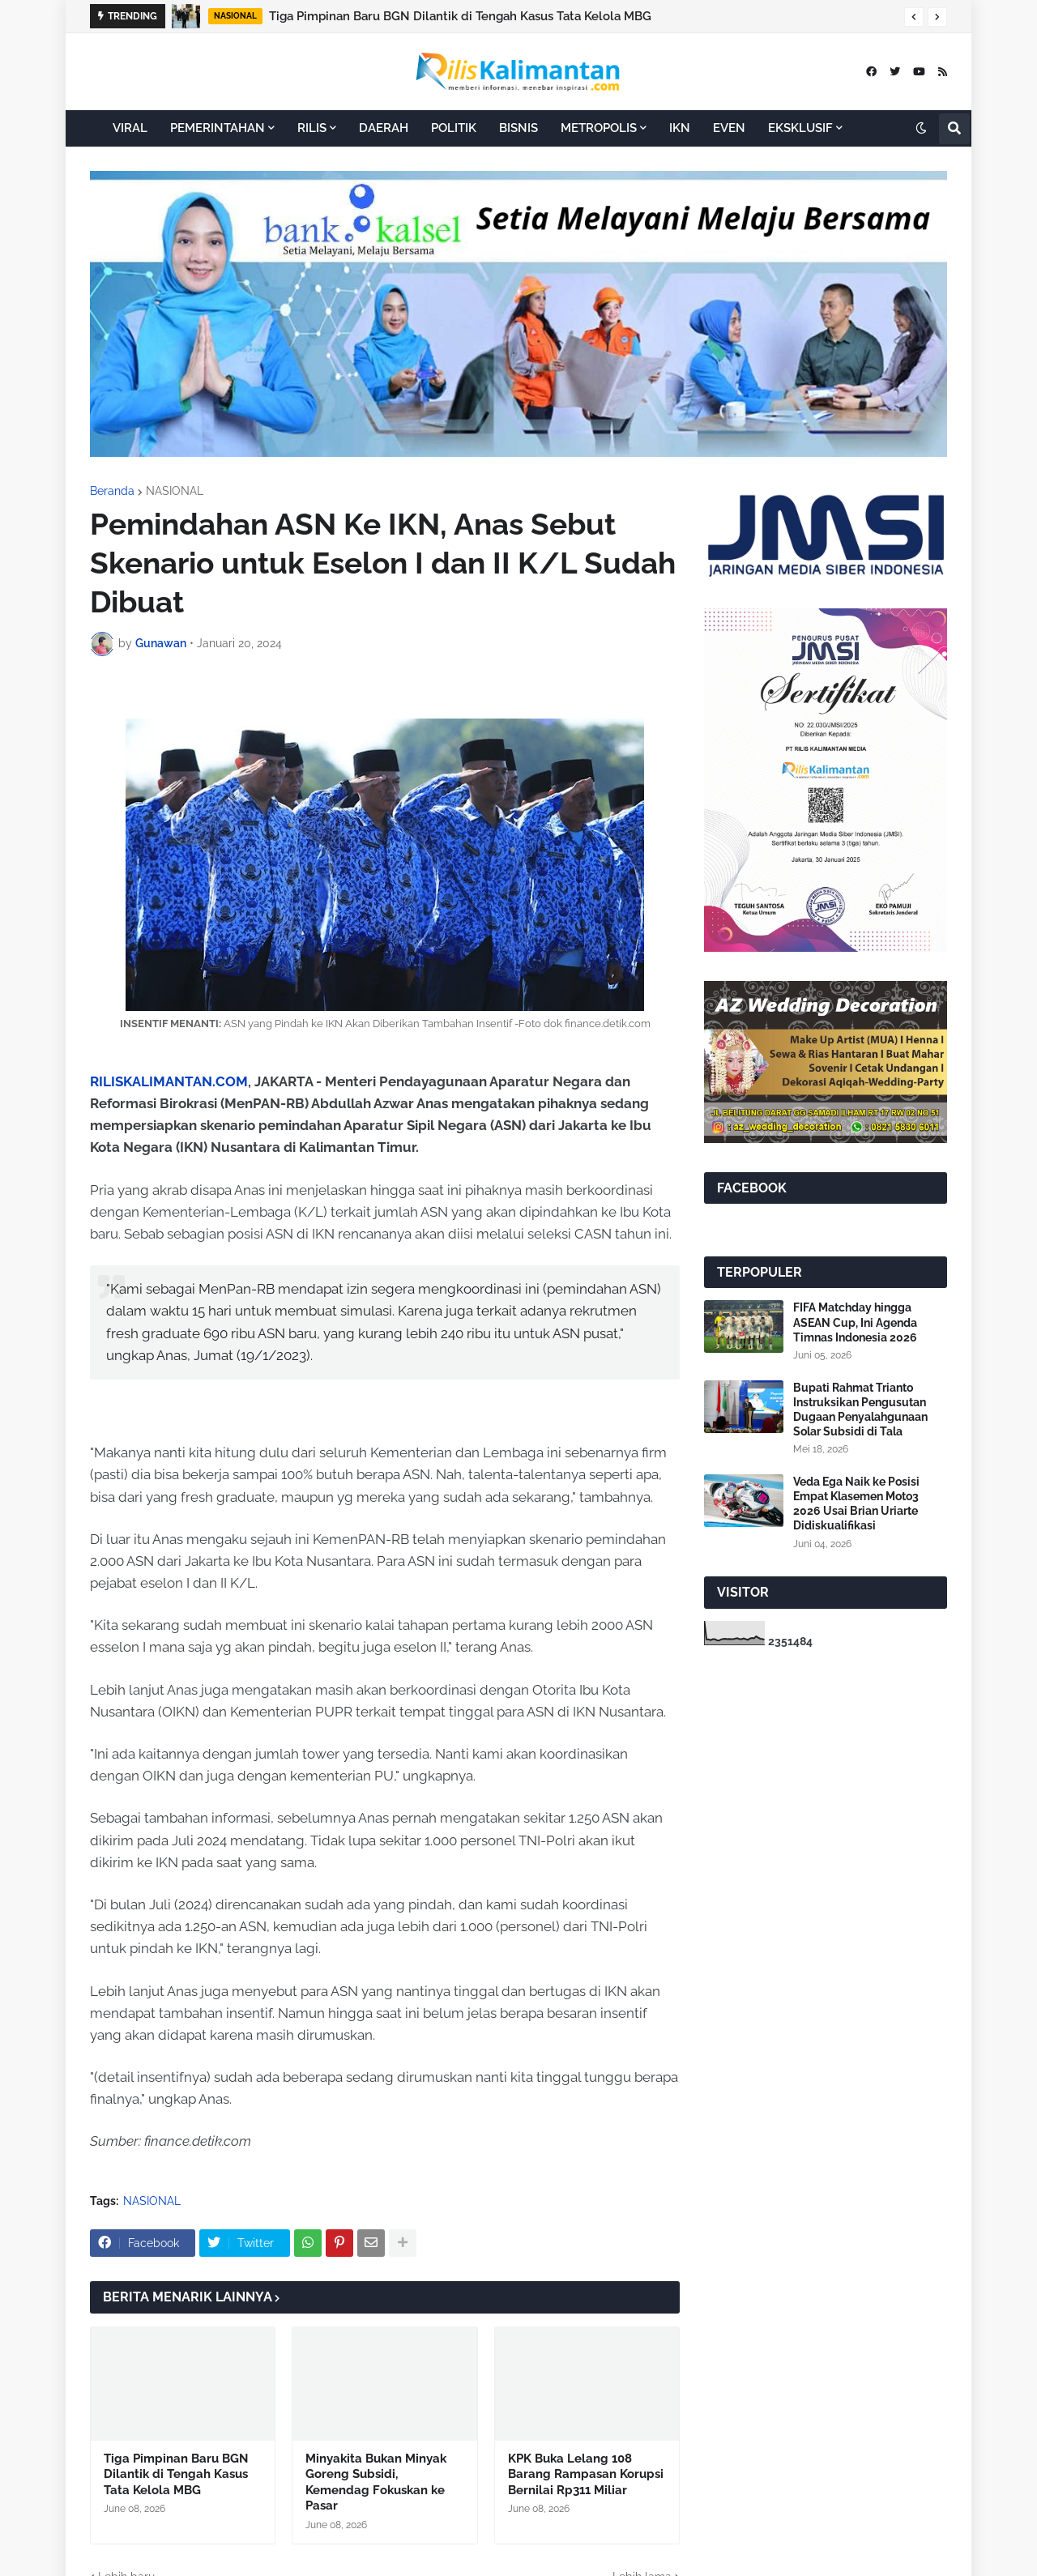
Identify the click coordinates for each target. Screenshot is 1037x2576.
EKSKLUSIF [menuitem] (800, 128)
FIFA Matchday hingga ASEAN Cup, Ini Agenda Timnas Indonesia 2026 (855, 1322)
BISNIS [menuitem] (518, 128)
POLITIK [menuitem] (453, 128)
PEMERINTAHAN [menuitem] (217, 128)
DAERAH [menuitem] (383, 128)
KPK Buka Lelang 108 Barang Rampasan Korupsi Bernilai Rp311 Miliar (586, 2474)
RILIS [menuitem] (311, 128)
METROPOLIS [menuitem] (599, 128)
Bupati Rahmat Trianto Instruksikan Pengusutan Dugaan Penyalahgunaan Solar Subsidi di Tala (860, 1410)
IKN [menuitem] (679, 128)
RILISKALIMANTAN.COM (169, 1081)
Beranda (112, 491)
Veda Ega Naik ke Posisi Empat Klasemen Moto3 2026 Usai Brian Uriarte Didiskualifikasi (856, 1504)
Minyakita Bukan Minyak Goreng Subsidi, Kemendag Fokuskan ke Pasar (375, 2482)
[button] (914, 17)
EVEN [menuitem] (729, 128)
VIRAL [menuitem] (130, 128)
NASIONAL (174, 491)
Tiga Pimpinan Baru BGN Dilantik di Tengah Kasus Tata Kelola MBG (460, 16)
